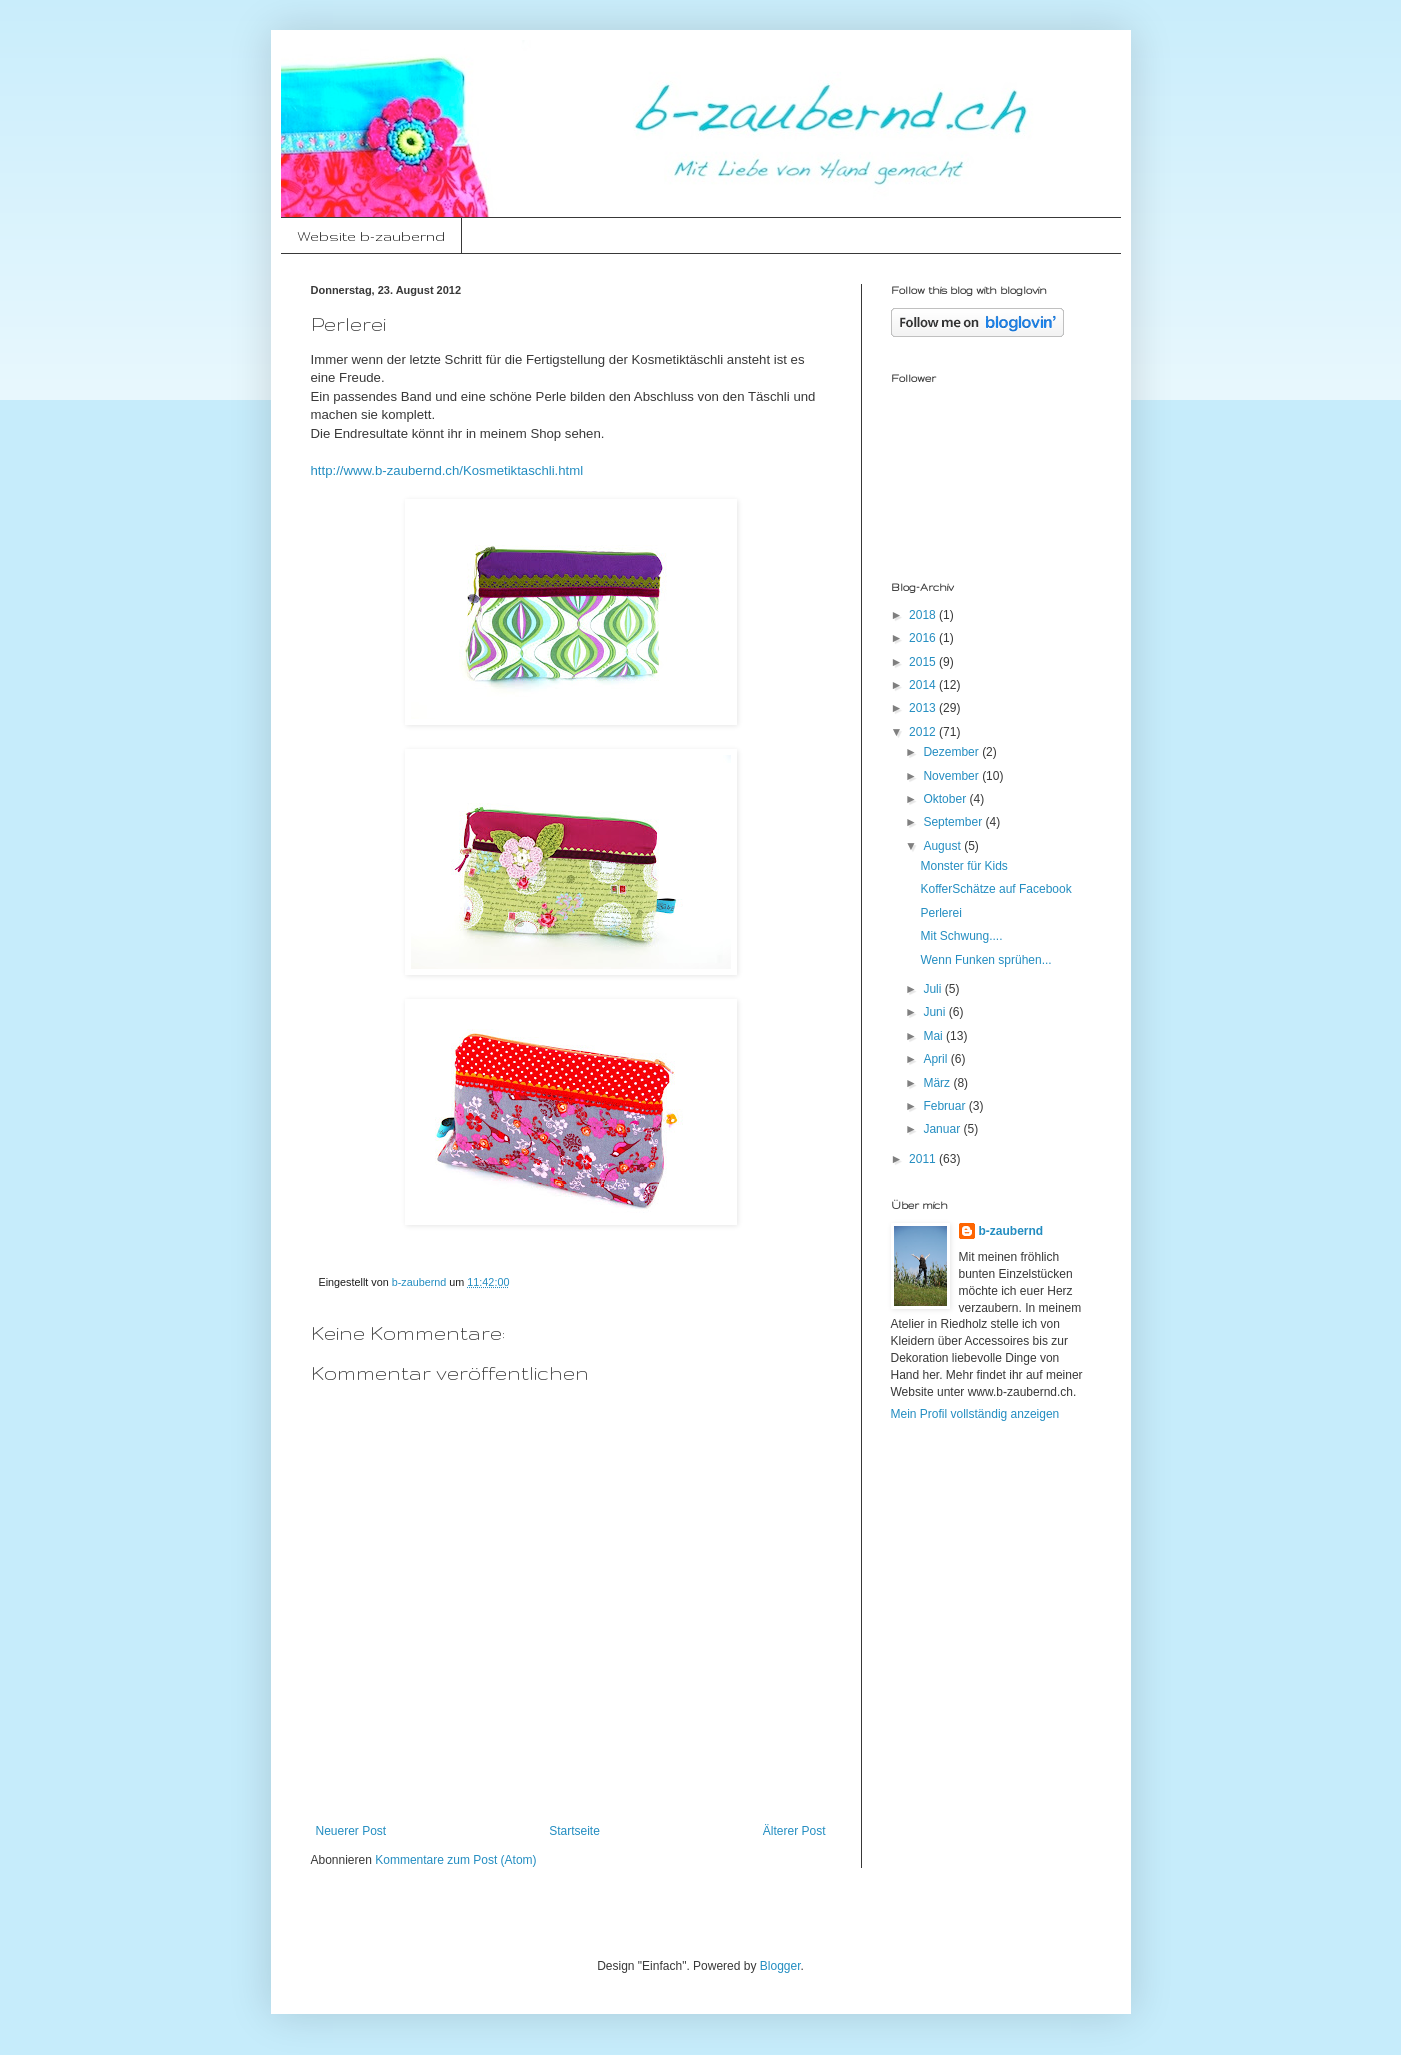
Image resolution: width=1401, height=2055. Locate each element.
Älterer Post (794, 1831)
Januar (943, 1129)
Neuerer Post (351, 1831)
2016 (924, 638)
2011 (924, 1159)
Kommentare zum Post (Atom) (455, 1860)
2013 (924, 708)
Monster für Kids (963, 866)
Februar (945, 1106)
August (943, 846)
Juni (935, 1012)
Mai (934, 1036)
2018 (924, 615)
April (936, 1059)
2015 (924, 662)
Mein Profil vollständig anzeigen (975, 1414)
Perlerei (940, 913)
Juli (933, 989)
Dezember (952, 752)
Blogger (780, 1966)
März (938, 1083)
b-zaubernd (1011, 1231)
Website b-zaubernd (371, 236)
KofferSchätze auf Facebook (995, 889)
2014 (924, 685)
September (954, 822)
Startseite (574, 1831)
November (952, 776)
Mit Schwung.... (961, 936)
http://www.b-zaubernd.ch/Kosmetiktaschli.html (447, 470)
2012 (924, 732)
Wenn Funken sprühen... (985, 960)
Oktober (946, 799)
